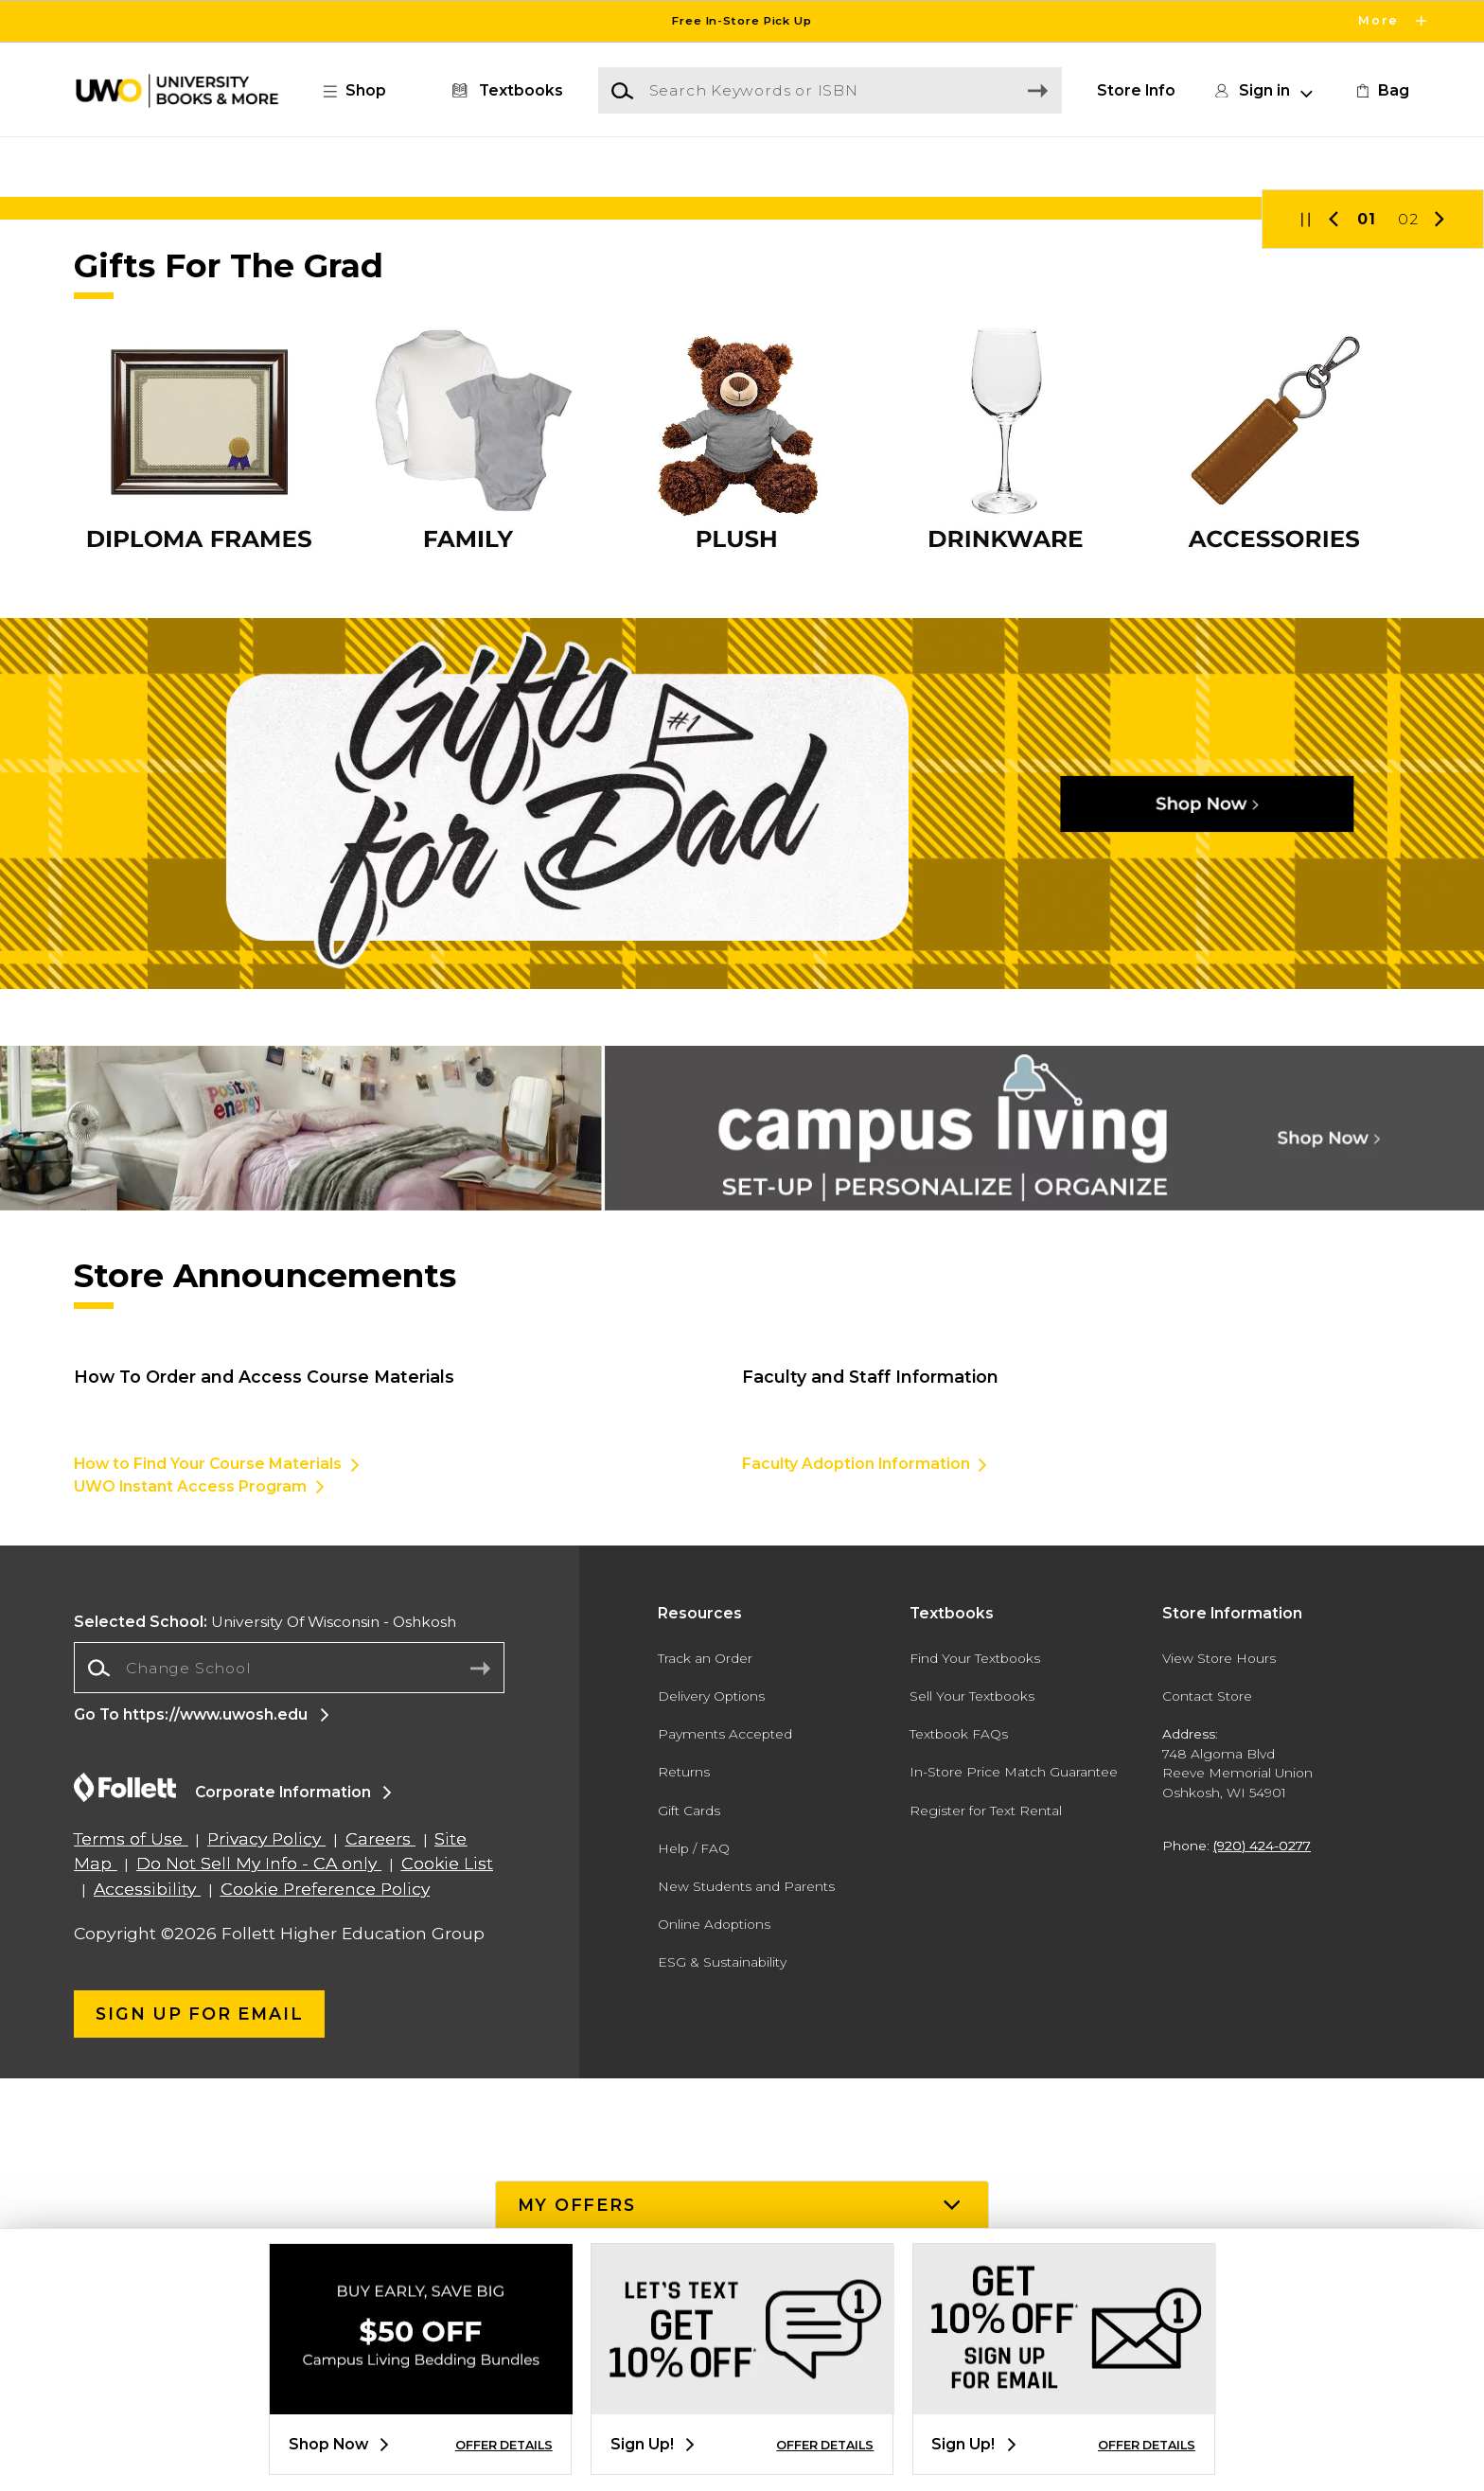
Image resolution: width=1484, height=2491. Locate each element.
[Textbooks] (504, 91)
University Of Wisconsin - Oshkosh (265, 2034)
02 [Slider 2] (1408, 632)
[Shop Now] (742, 446)
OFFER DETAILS (504, 2445)
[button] (364, 91)
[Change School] (289, 2081)
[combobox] (289, 2082)
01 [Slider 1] (1366, 632)
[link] (1381, 91)
